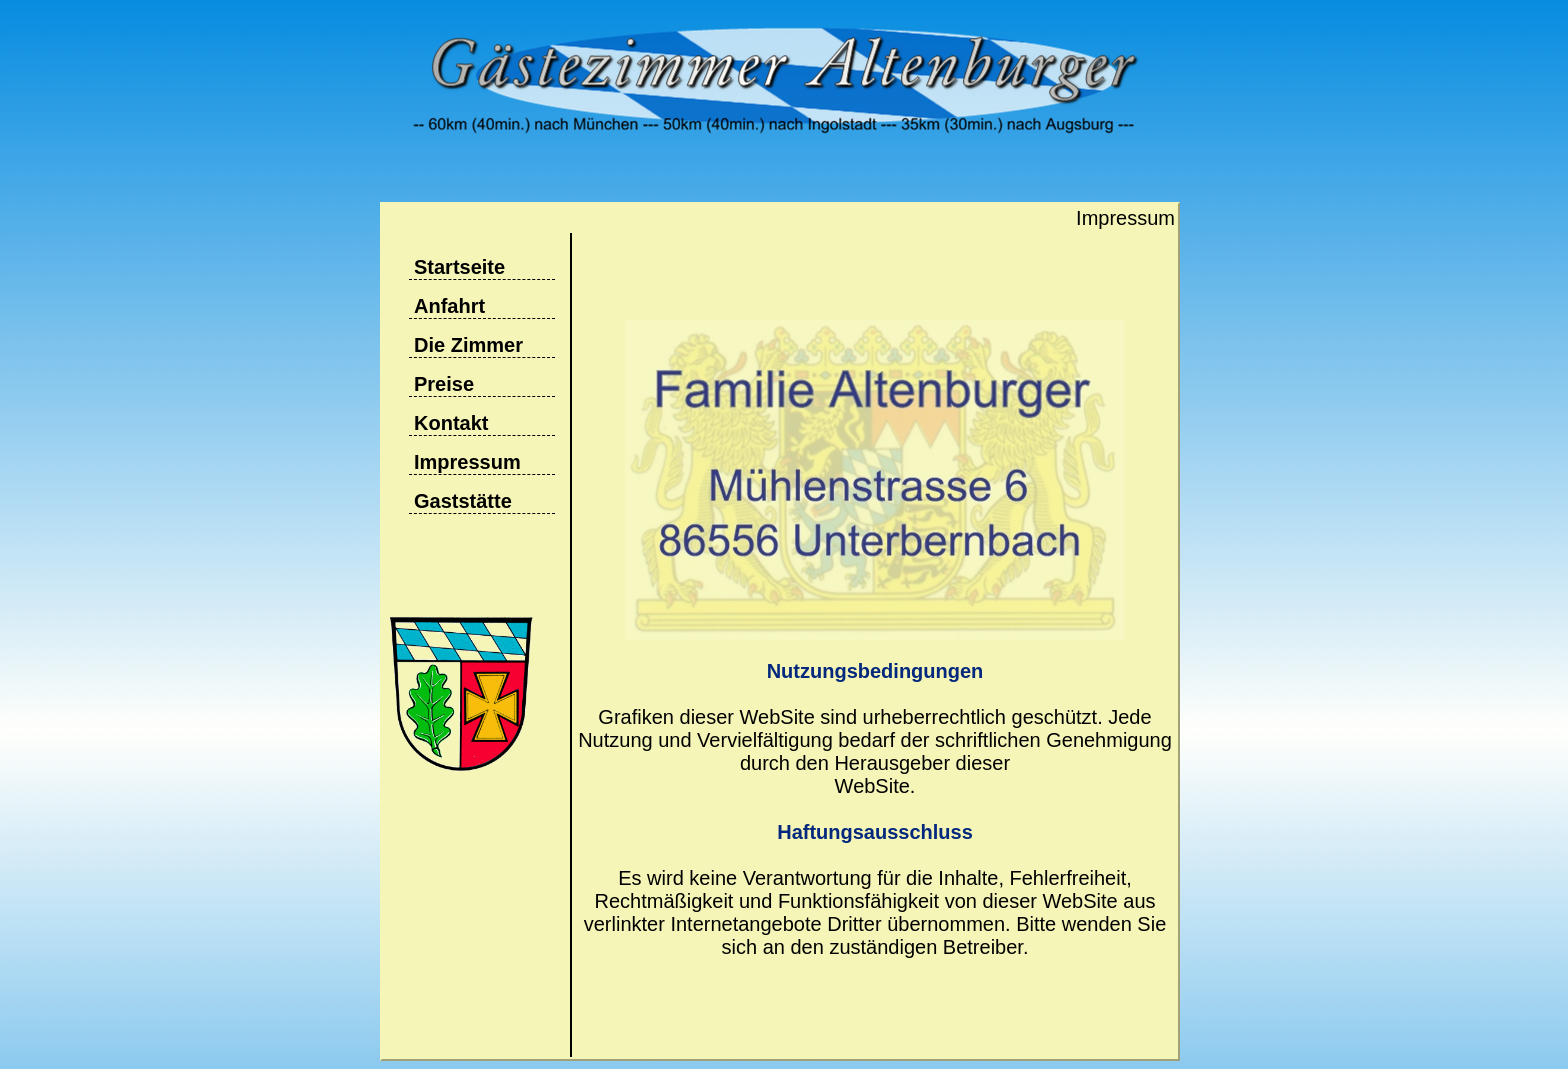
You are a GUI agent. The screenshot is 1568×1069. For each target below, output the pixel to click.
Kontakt (451, 423)
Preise (444, 384)
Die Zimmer (468, 345)
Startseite (459, 267)
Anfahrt (449, 306)
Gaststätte (463, 501)
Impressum (467, 462)
